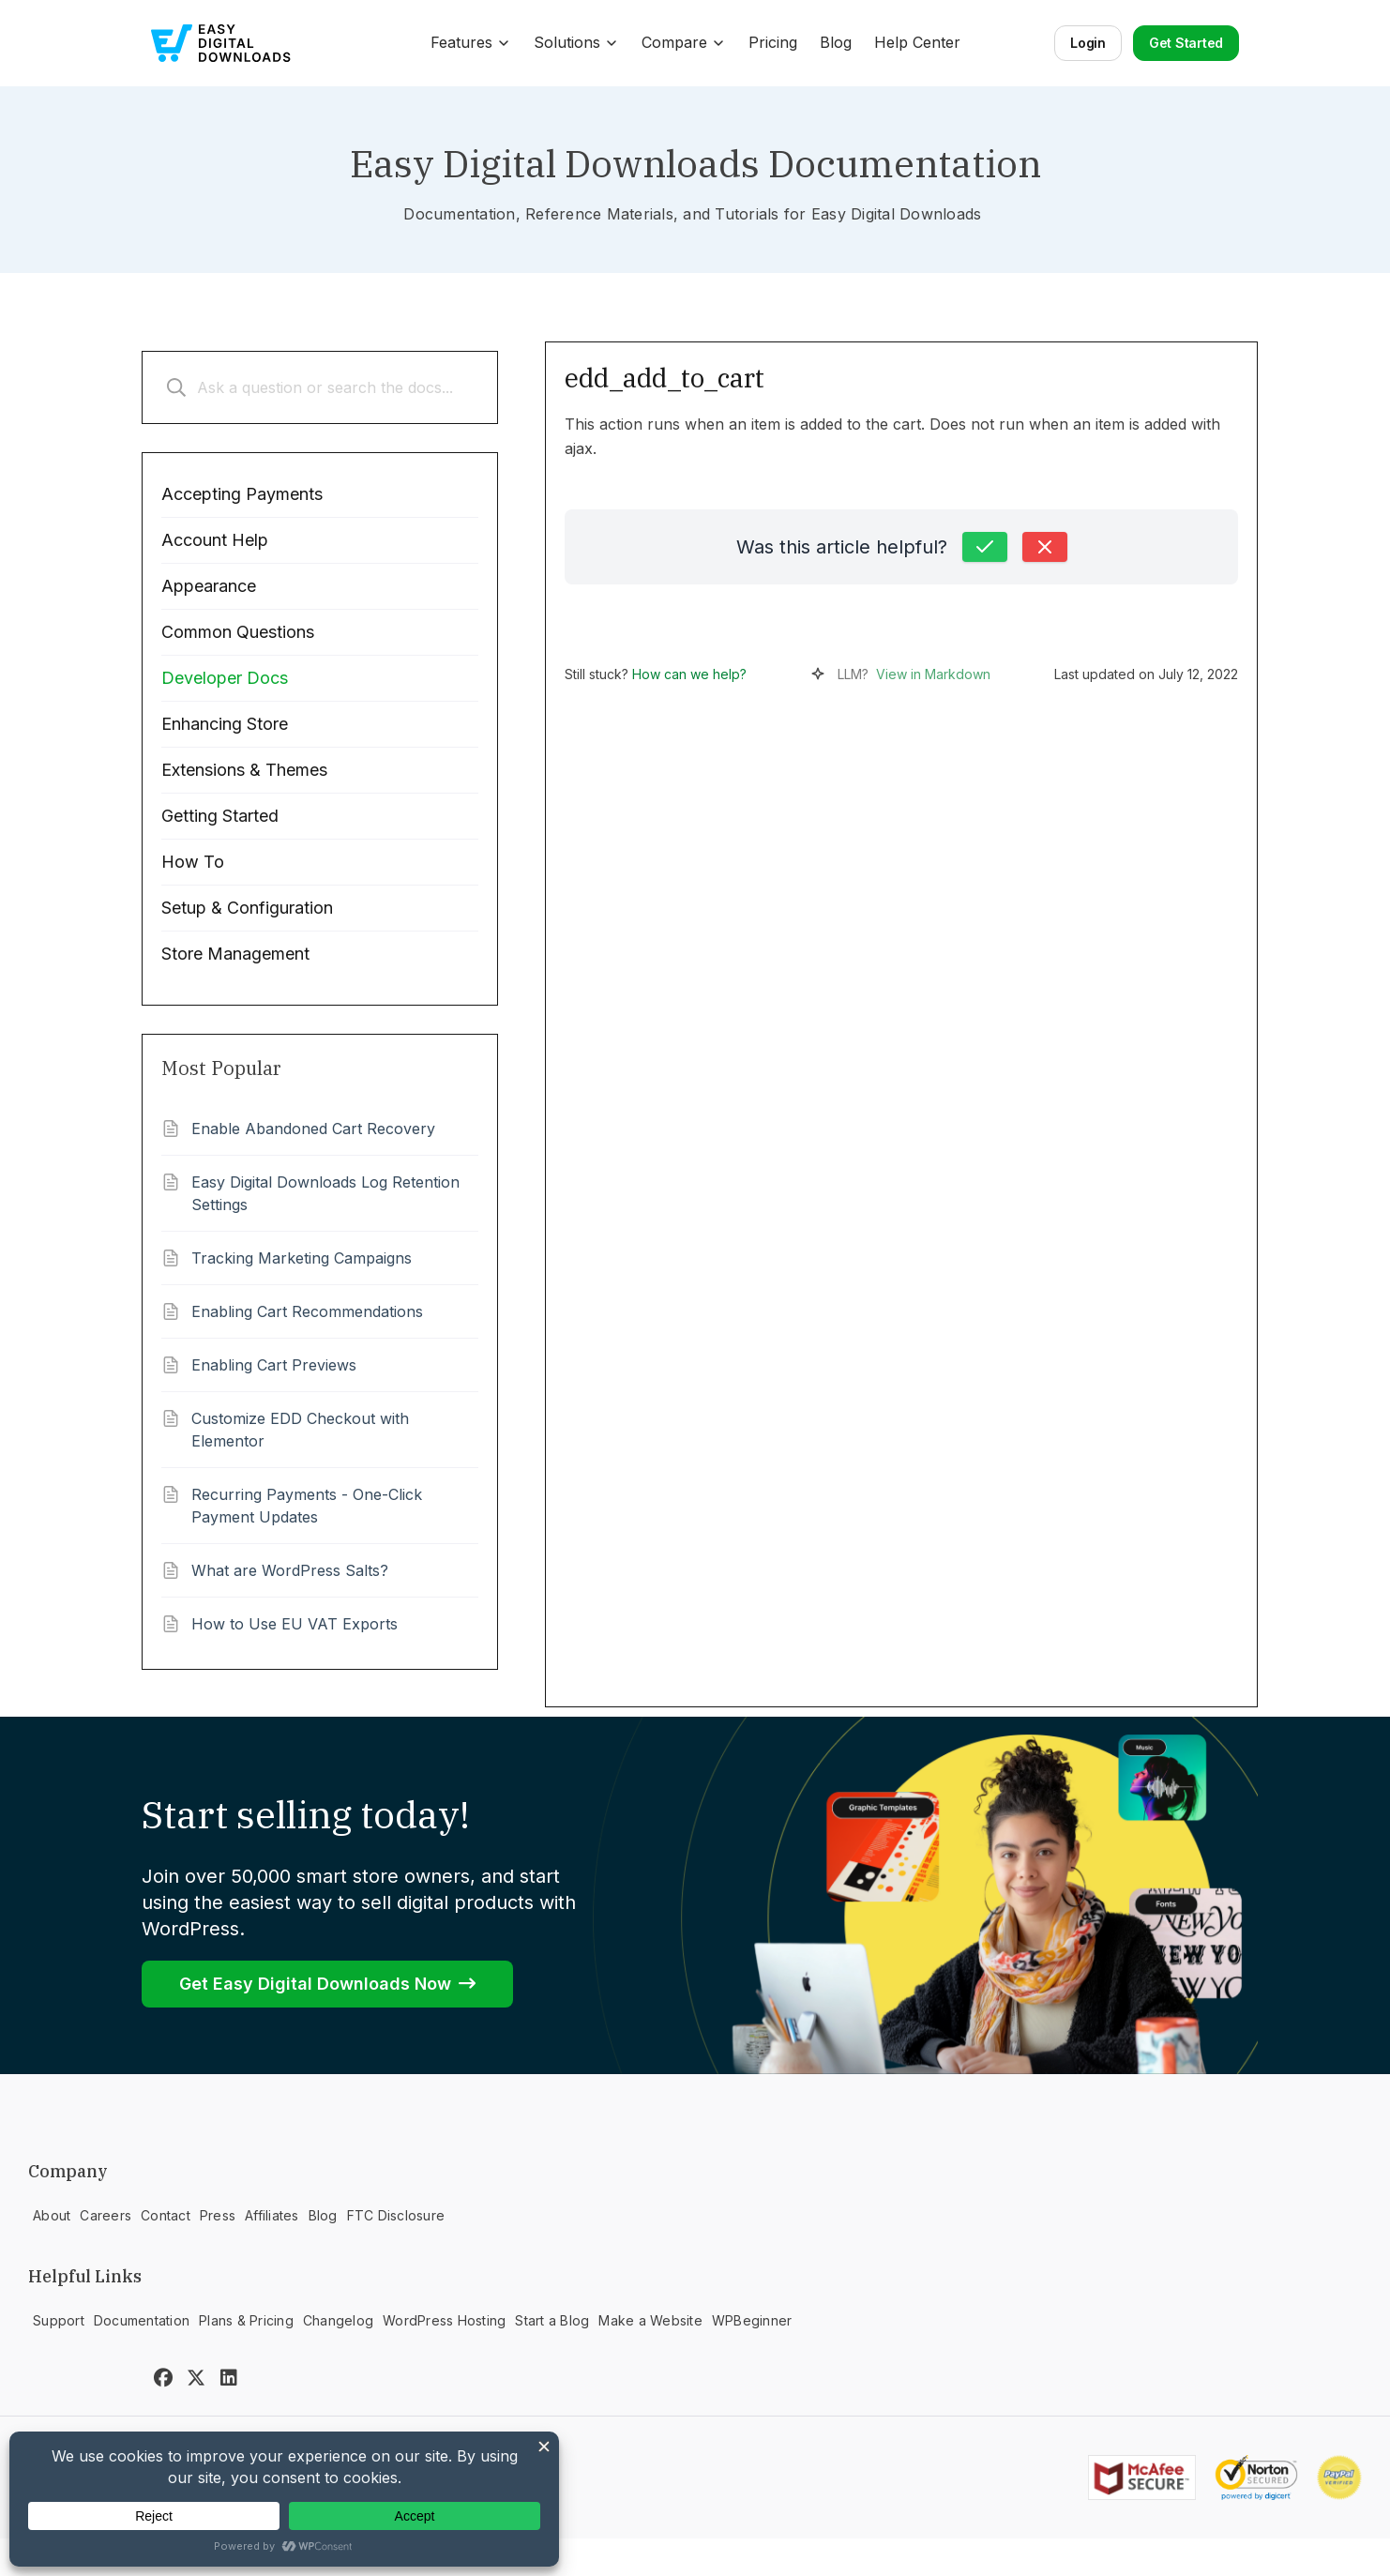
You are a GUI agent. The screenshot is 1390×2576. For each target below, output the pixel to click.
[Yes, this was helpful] (984, 547)
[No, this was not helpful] (1044, 547)
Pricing (772, 42)
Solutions (576, 42)
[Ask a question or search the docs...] (320, 387)
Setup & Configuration (247, 907)
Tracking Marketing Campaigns (301, 1258)
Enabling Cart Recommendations (307, 1311)
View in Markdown (933, 674)
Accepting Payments (242, 494)
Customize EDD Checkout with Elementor (300, 1429)
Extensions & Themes (244, 770)
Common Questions (237, 632)
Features (471, 42)
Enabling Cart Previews (273, 1365)
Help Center (917, 42)
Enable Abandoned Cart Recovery (313, 1128)
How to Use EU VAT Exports (294, 1623)
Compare (684, 42)
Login (1088, 43)
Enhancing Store (224, 724)
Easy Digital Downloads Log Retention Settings (325, 1193)
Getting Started (220, 816)
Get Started (1186, 43)
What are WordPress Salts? (289, 1570)
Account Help (214, 540)
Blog (836, 42)
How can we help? (689, 674)
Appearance (208, 586)
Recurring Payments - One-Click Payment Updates (306, 1505)
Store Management (235, 953)
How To (192, 861)
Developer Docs (224, 678)
